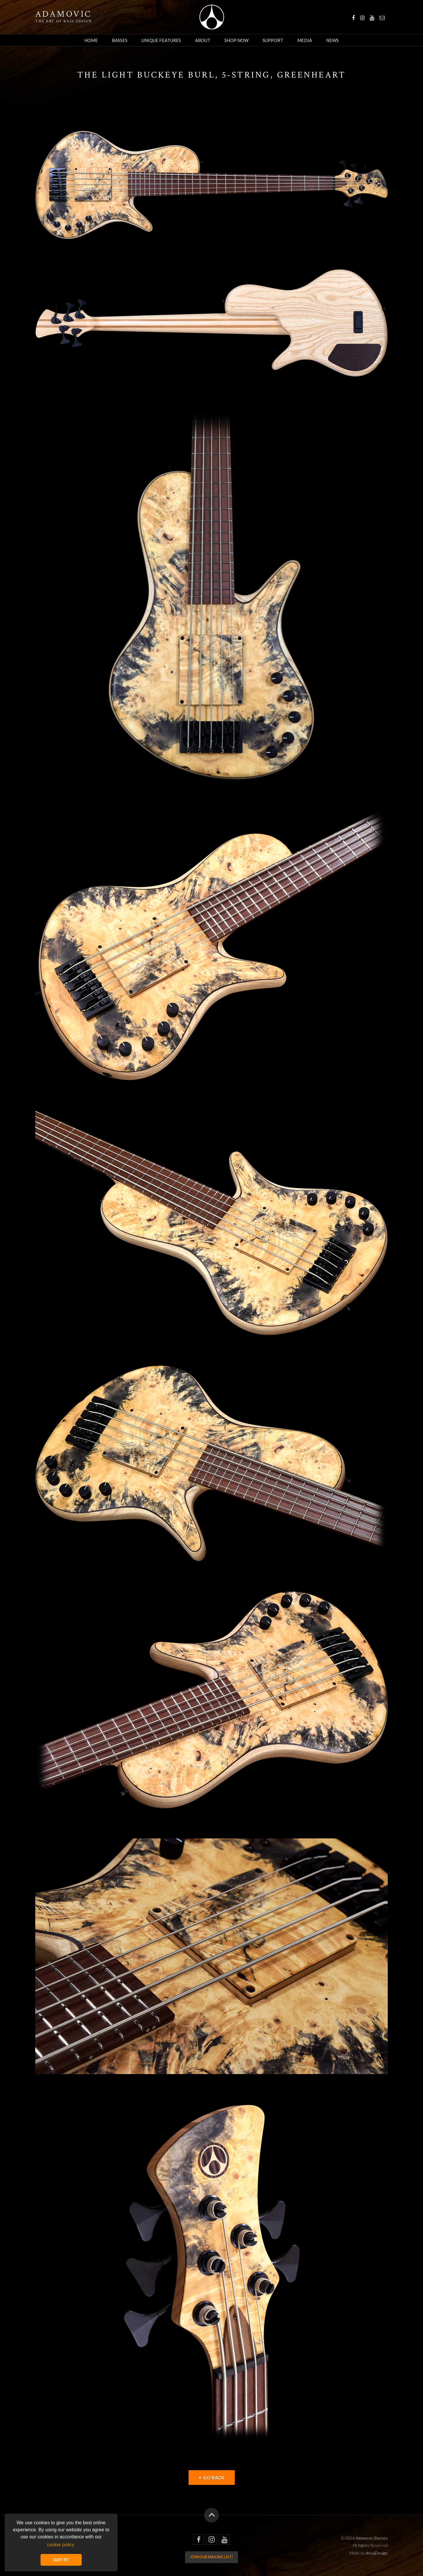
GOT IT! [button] (61, 2559)
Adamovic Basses (211, 17)
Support (273, 40)
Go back (211, 2477)
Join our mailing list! (211, 2557)
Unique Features (161, 40)
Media (304, 40)
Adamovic (63, 14)
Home (91, 40)
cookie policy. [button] (61, 2544)
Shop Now (236, 40)
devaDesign (377, 2552)
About (202, 40)
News (332, 40)
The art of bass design (63, 21)
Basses (119, 40)
